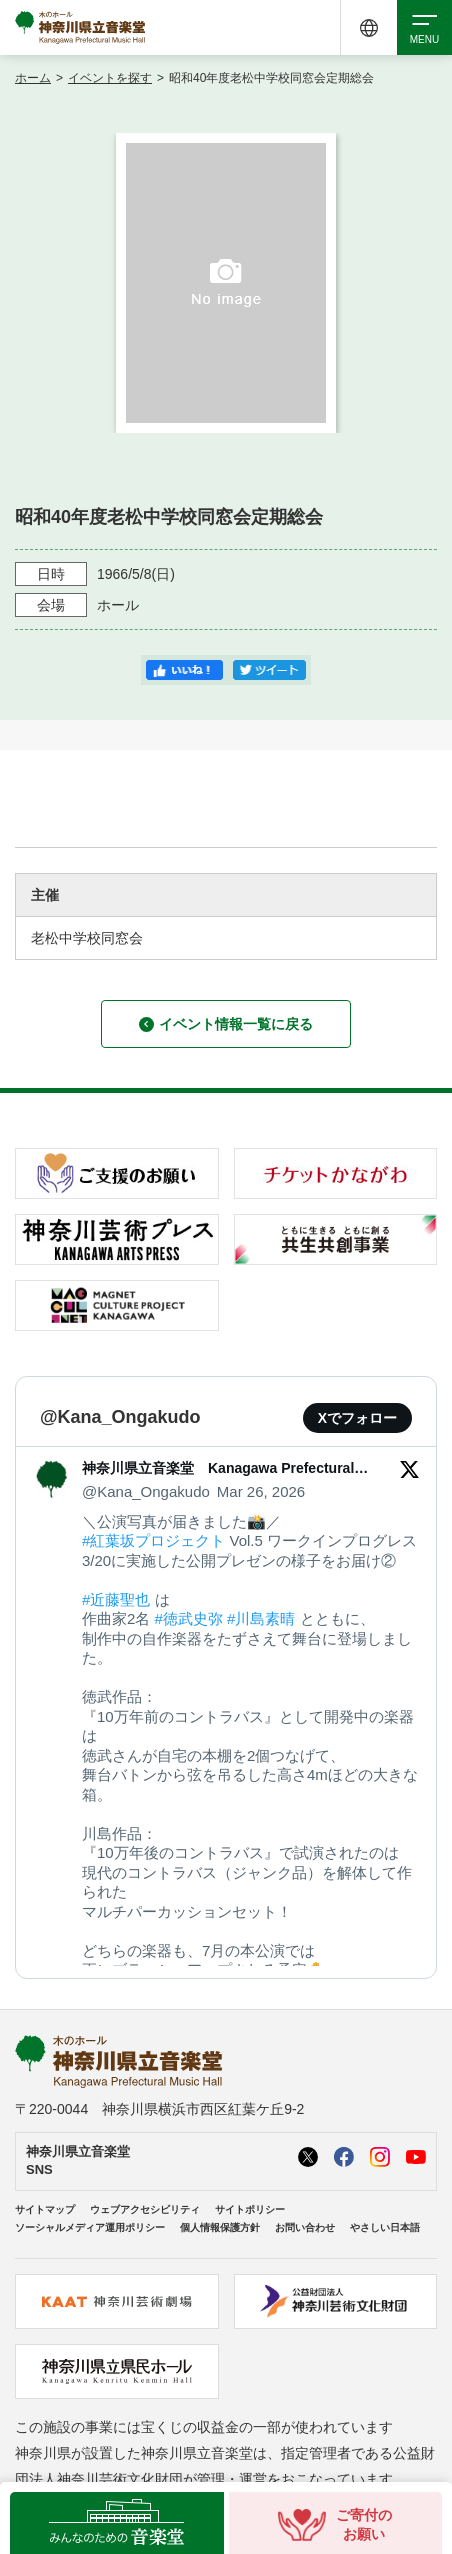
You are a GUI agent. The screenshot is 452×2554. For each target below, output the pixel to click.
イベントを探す (110, 78)
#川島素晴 (261, 1618)
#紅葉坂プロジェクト (153, 1540)
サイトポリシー (250, 2209)
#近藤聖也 (116, 1599)
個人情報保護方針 (220, 2227)
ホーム (33, 78)
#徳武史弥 (189, 1618)
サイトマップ (45, 2209)
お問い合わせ (305, 2227)
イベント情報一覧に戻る (226, 1024)
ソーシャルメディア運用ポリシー (90, 2227)
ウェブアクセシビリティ (145, 2209)
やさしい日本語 (385, 2227)
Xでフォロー (357, 1418)
